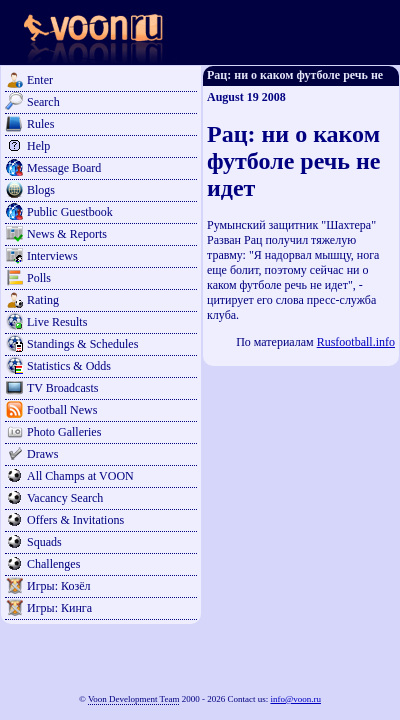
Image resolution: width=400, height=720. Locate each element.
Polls (39, 278)
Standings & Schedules (82, 344)
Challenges (53, 564)
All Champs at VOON (80, 476)
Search (43, 102)
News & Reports (67, 234)
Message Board (64, 168)
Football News (62, 410)
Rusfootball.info (356, 342)
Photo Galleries (64, 432)
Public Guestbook (70, 212)
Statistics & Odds (69, 366)
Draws (42, 454)
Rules (40, 124)
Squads (44, 542)
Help (38, 146)
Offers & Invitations (75, 520)
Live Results (57, 322)
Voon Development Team (134, 699)
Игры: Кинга (59, 608)
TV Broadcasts (62, 388)
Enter (40, 80)
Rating (43, 300)
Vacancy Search (65, 498)
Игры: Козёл (58, 586)
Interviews (52, 256)
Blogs (41, 190)
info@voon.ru (295, 699)
